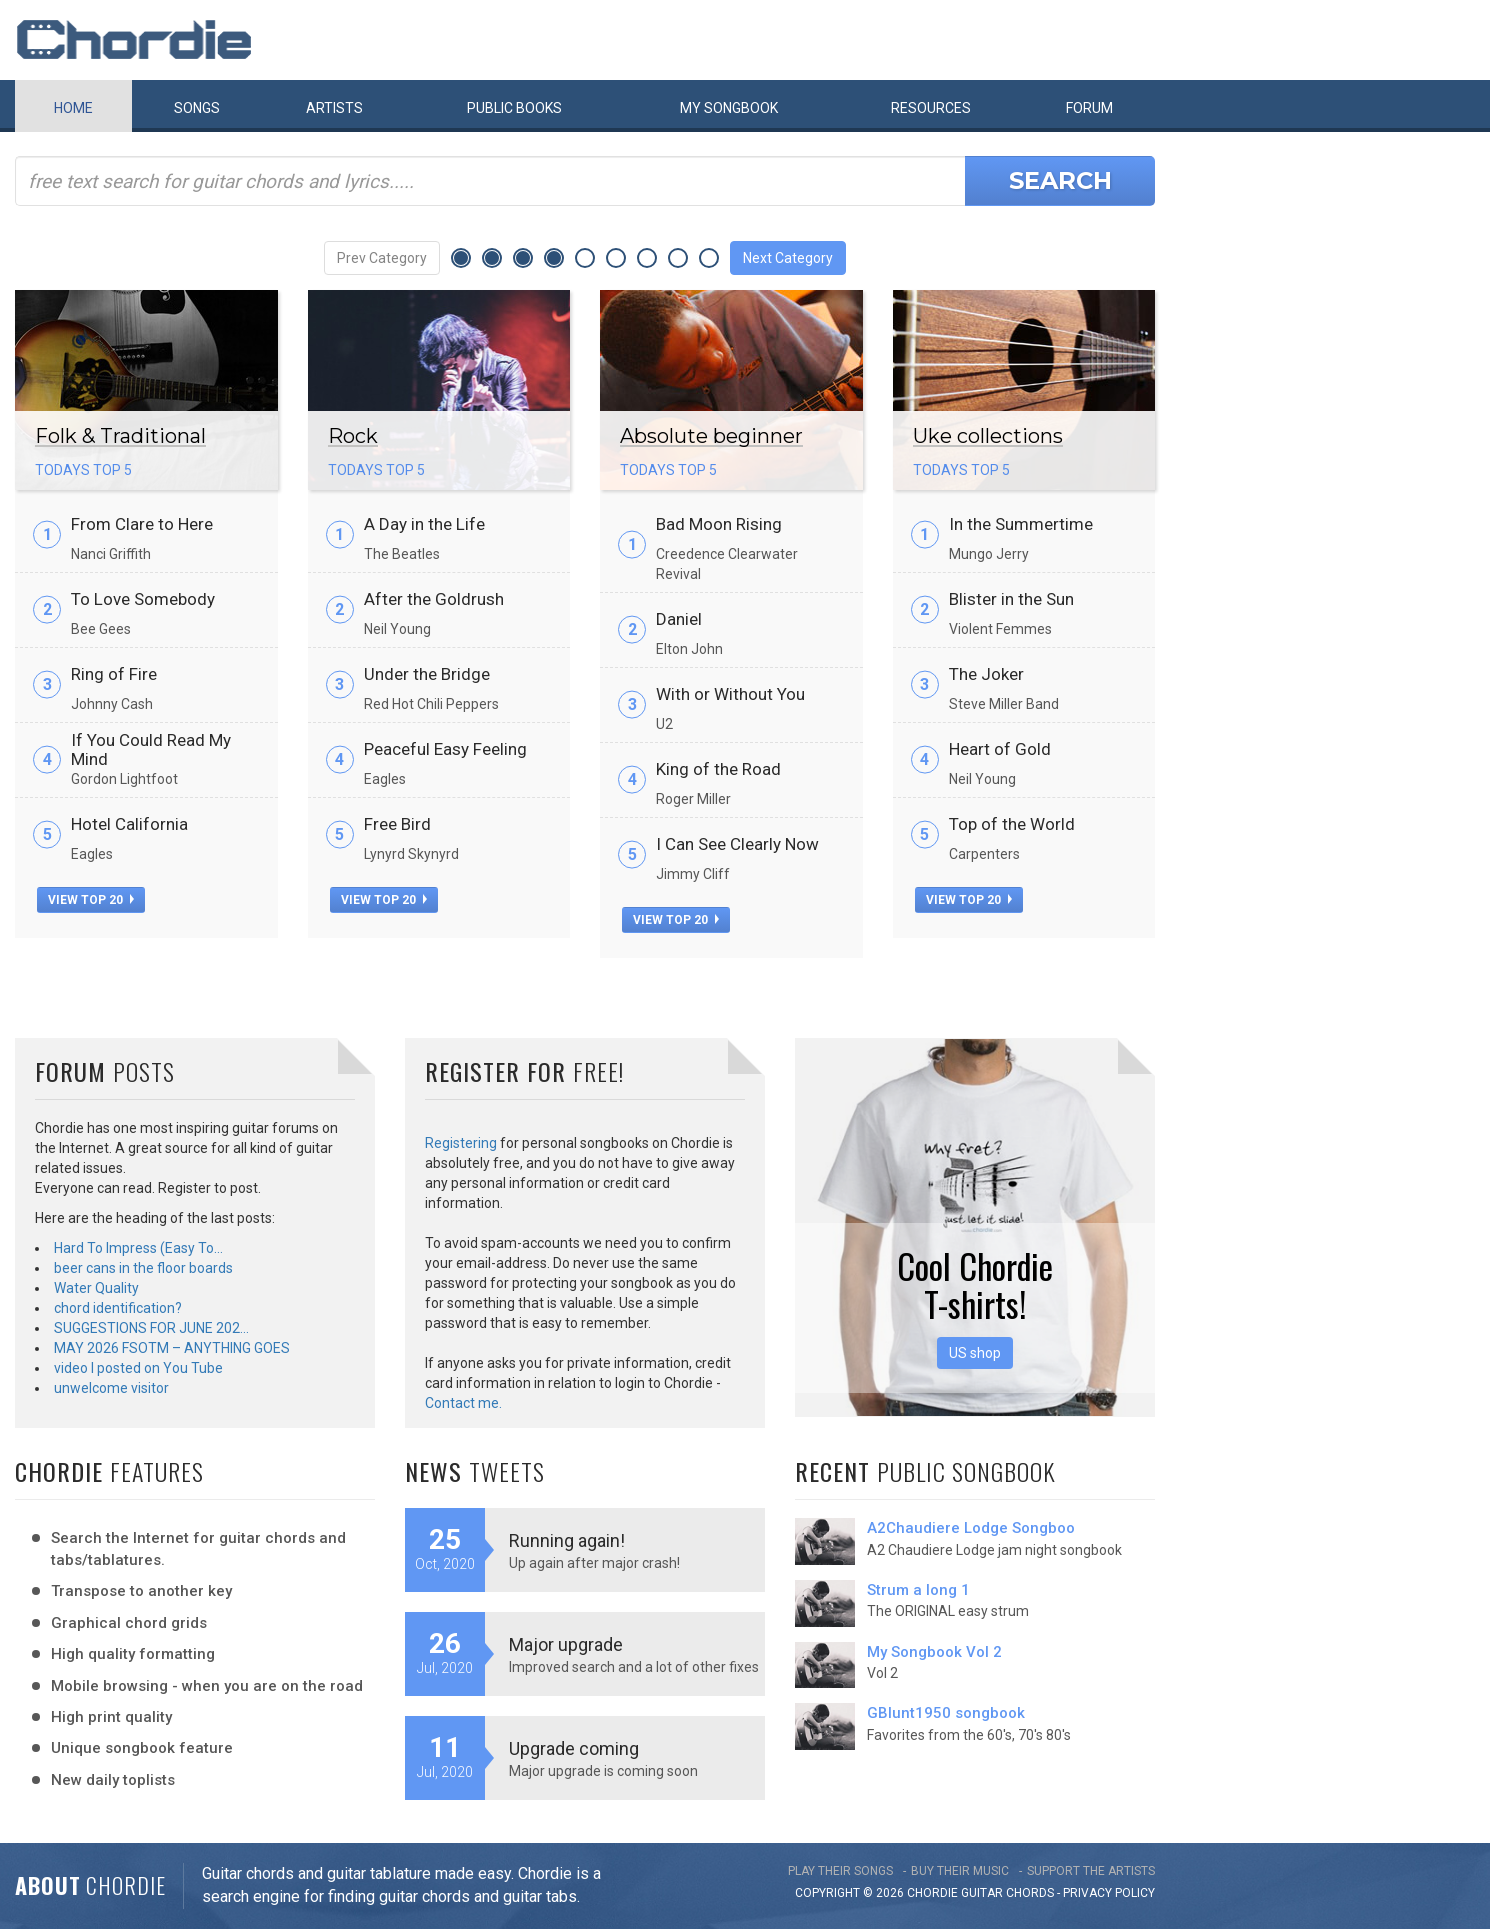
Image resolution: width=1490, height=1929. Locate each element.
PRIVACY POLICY (1109, 1893)
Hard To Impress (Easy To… (138, 1248)
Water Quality (96, 1288)
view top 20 (91, 900)
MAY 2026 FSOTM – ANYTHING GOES (172, 1348)
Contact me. (463, 1403)
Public (514, 108)
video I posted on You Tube (138, 1368)
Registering (461, 1143)
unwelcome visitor (111, 1388)
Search (1060, 180)
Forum (1089, 108)
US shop (975, 1353)
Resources (931, 108)
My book (729, 108)
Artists (334, 108)
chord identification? (118, 1308)
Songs (197, 108)
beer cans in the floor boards (143, 1268)
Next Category (788, 258)
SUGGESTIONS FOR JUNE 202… (151, 1328)
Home (73, 108)
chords (1030, 1893)
